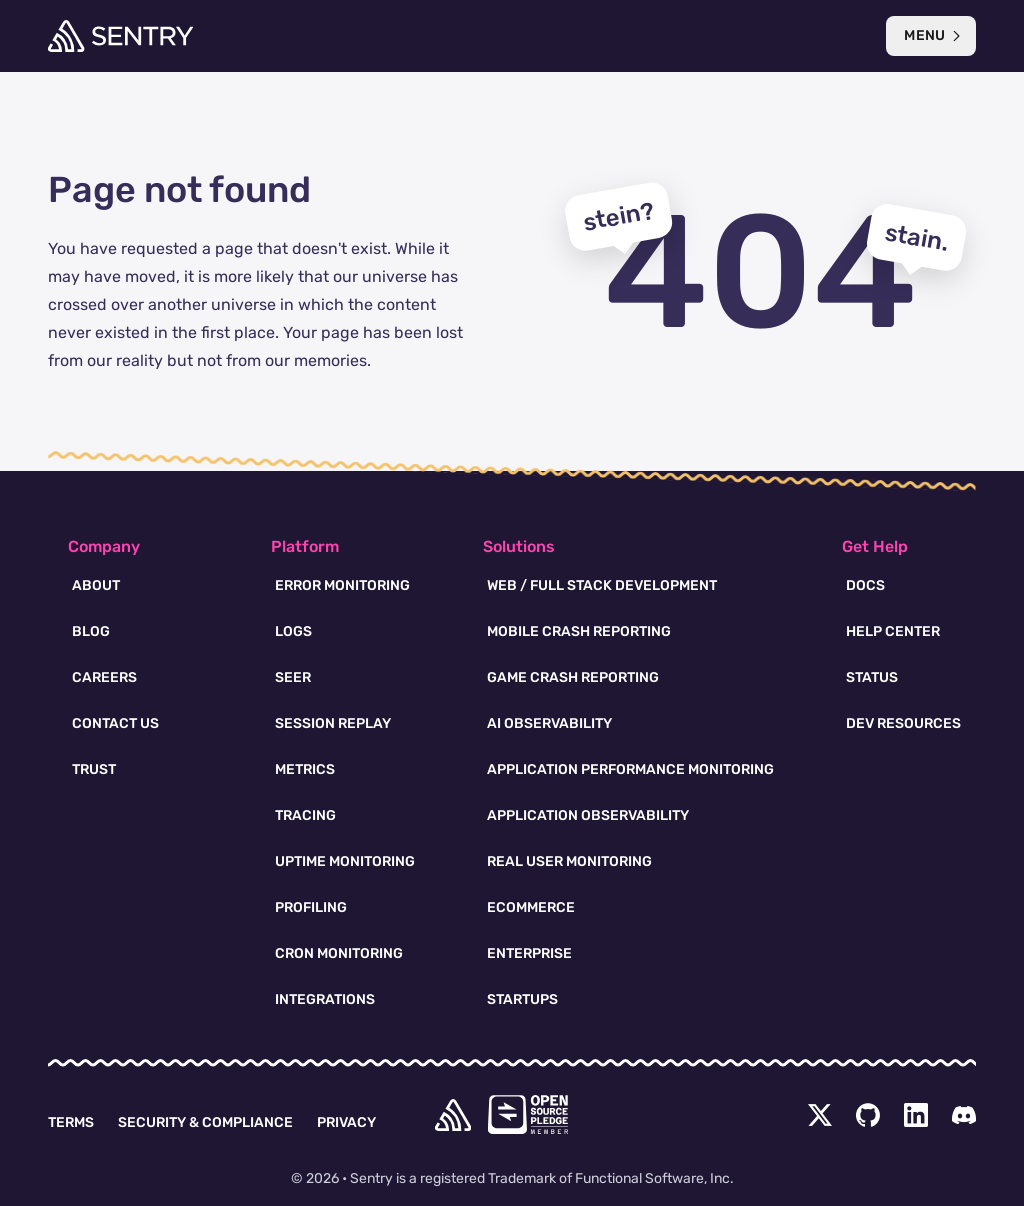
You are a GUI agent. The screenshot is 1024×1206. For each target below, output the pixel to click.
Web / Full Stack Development (602, 585)
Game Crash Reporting (573, 677)
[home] (453, 1115)
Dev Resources (903, 723)
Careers (104, 677)
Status (872, 677)
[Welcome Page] (120, 36)
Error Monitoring (342, 585)
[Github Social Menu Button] (868, 1115)
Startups (522, 999)
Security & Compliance (205, 1122)
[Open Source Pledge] (528, 1114)
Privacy (346, 1122)
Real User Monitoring (569, 861)
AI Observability (549, 723)
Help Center (893, 631)
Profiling (311, 907)
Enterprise (529, 953)
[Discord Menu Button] (964, 1115)
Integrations (325, 999)
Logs (293, 631)
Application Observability (588, 815)
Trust (94, 769)
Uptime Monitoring (345, 861)
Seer (293, 677)
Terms (71, 1122)
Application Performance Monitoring (630, 769)
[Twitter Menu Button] (820, 1115)
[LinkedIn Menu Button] (916, 1115)
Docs (865, 585)
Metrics (305, 769)
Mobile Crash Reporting (579, 631)
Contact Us (115, 723)
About (96, 585)
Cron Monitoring (339, 953)
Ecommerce (531, 907)
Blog (91, 631)
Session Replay (333, 723)
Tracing (305, 815)
